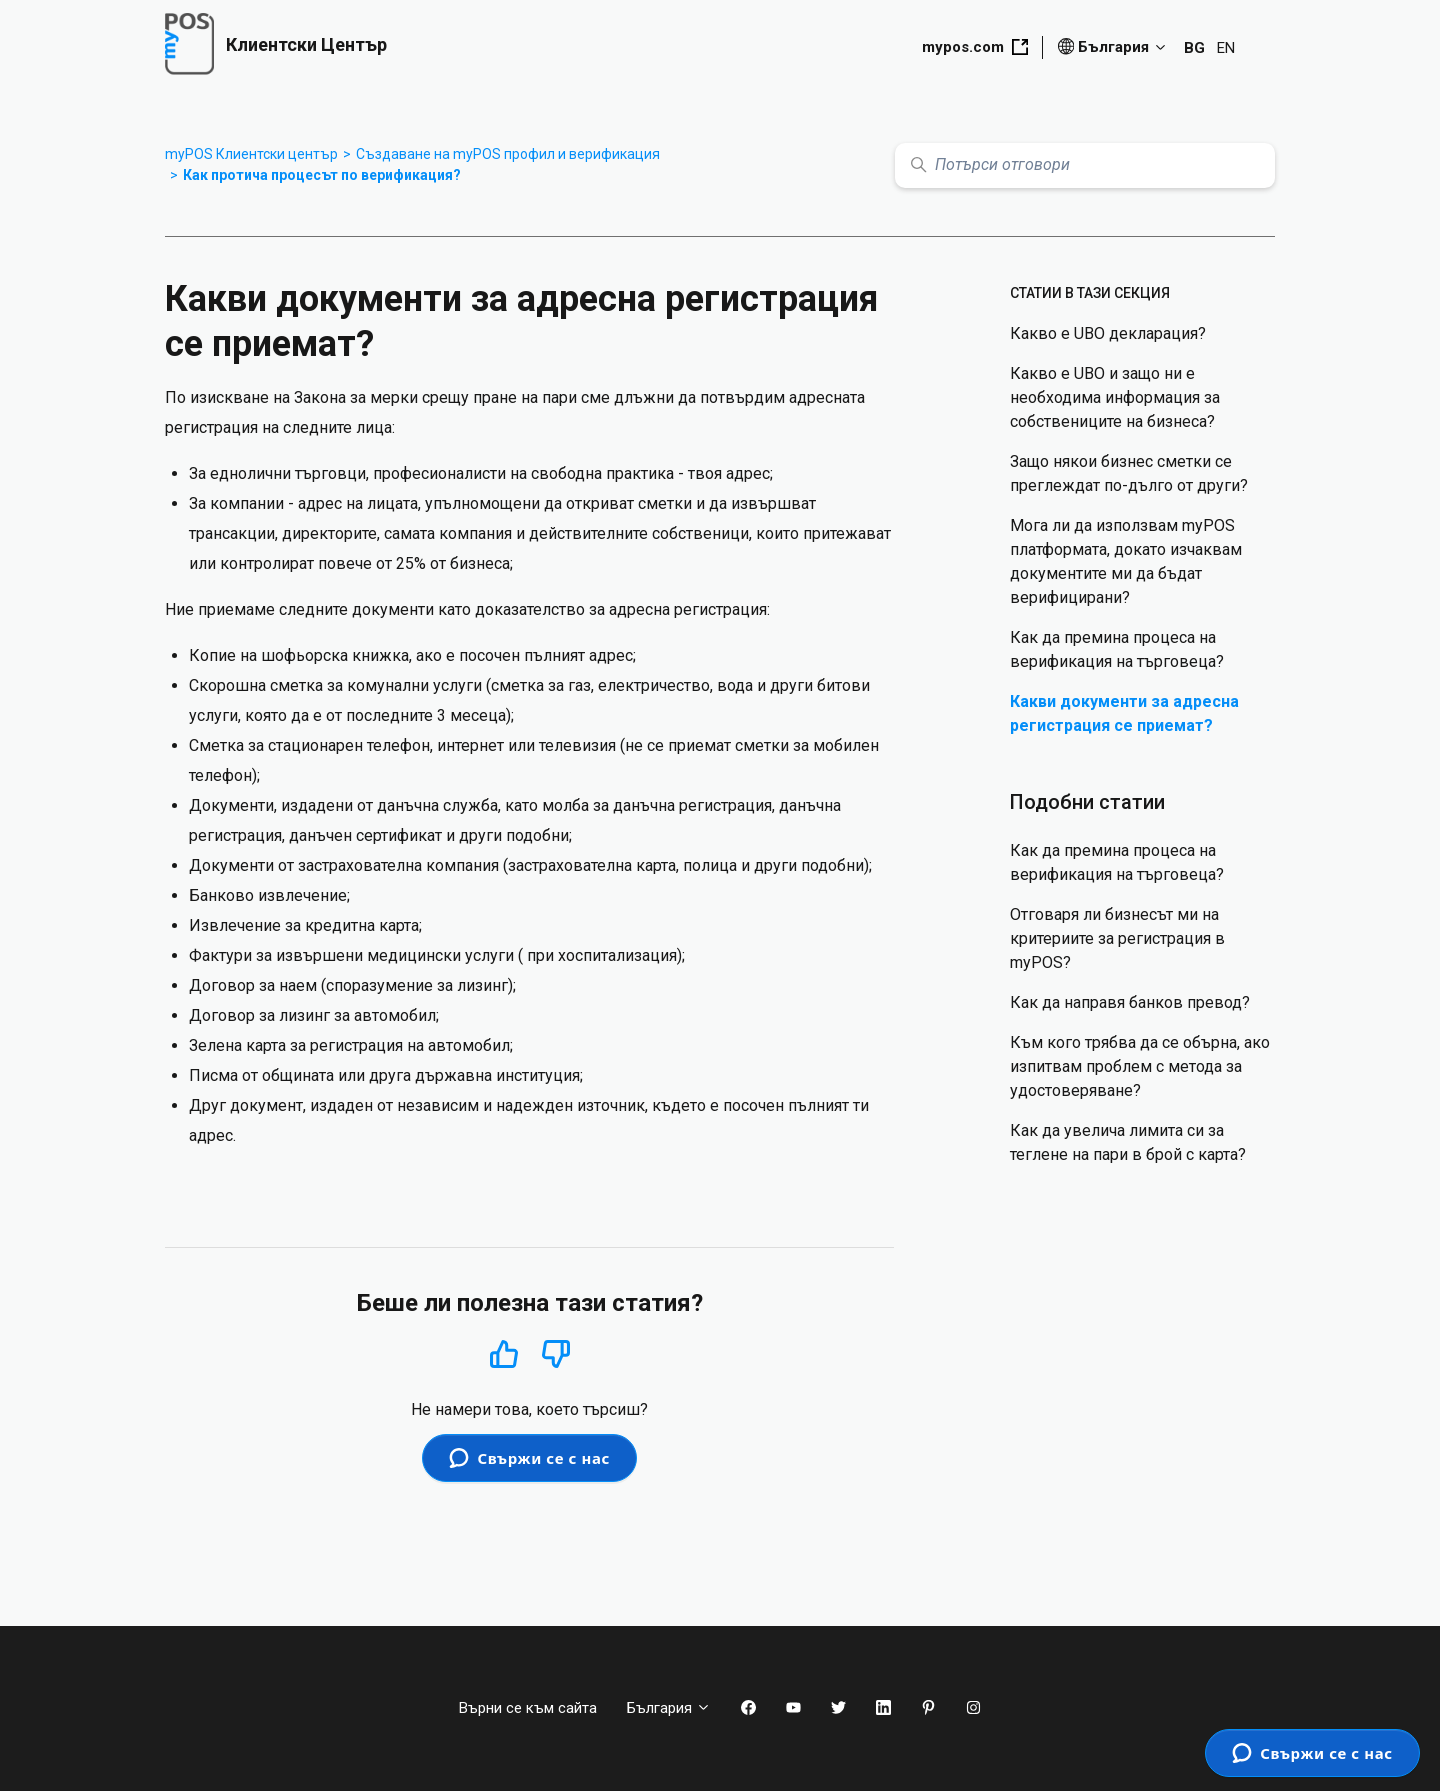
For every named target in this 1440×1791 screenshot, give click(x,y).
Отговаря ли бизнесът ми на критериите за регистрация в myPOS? (1117, 938)
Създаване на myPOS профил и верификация (508, 154)
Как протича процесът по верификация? (322, 175)
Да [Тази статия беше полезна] (504, 1353)
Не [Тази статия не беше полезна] (556, 1354)
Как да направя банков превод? (1130, 1002)
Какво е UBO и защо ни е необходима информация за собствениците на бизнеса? (1115, 397)
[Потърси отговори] (1085, 165)
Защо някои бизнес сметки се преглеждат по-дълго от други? (1129, 473)
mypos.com (975, 47)
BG (1194, 48)
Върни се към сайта (528, 1708)
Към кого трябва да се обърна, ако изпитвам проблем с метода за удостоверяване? (1140, 1066)
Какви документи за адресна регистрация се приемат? (1124, 713)
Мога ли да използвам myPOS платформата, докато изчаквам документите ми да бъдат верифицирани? (1126, 561)
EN (1226, 48)
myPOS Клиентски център (251, 154)
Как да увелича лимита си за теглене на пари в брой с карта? (1128, 1142)
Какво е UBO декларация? (1108, 333)
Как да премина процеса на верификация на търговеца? (1117, 649)
